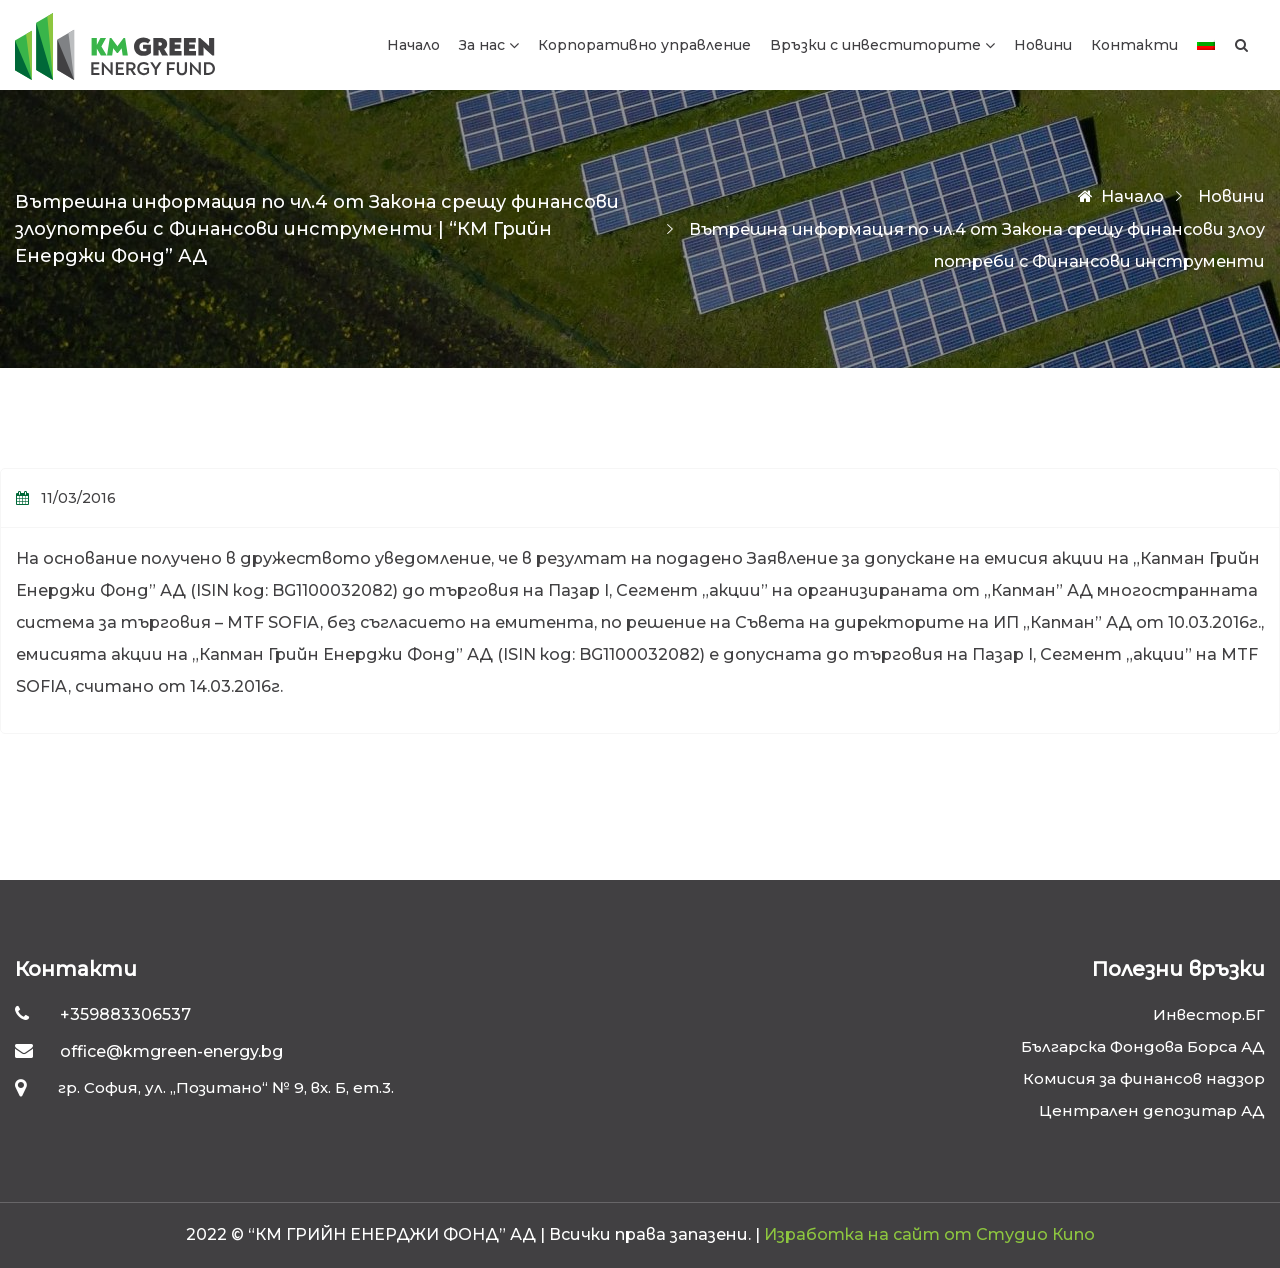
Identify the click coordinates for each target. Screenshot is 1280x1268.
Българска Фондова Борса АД (1143, 1046)
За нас (482, 45)
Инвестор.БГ (1209, 1014)
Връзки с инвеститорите (875, 45)
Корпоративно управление (644, 45)
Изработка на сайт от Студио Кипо (929, 1234)
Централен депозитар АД (1152, 1110)
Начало (413, 45)
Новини (1043, 45)
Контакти (1134, 45)
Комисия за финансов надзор (1144, 1078)
